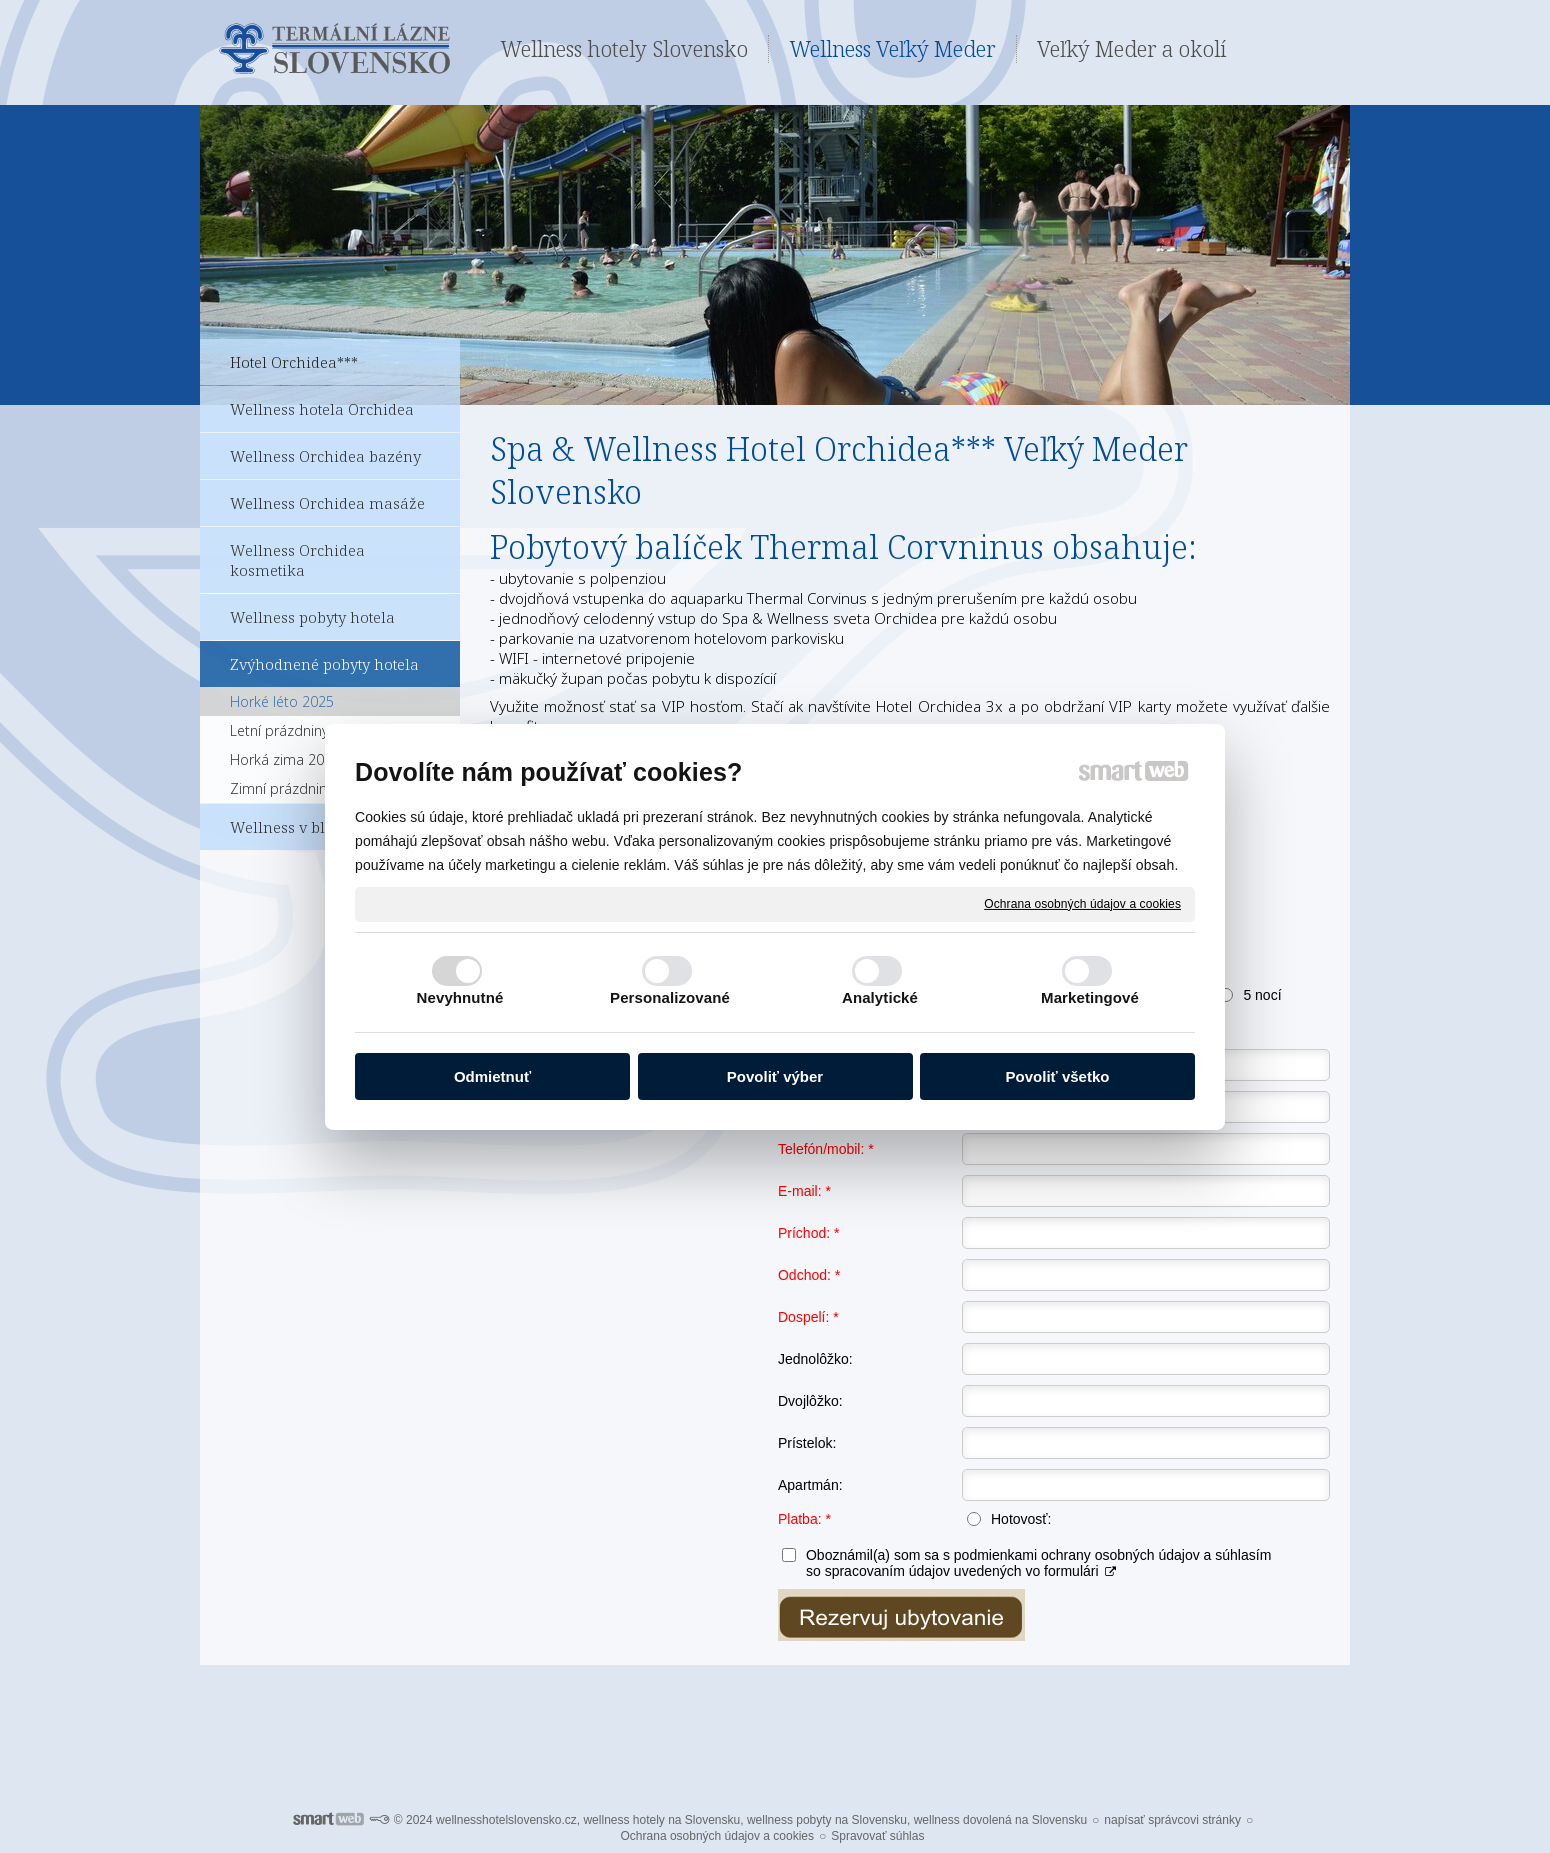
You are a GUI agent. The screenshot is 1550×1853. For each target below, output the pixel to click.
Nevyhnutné (460, 997)
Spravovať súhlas (877, 1836)
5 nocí (1262, 995)
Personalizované (670, 997)
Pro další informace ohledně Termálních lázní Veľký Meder (775, 1721)
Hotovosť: (1021, 1519)
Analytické (880, 997)
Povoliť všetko (1058, 1076)
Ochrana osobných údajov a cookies (1082, 903)
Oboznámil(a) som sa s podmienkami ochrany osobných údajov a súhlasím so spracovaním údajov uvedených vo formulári (1038, 1563)
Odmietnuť (492, 1076)
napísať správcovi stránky (1172, 1820)
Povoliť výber (775, 1076)
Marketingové (1090, 997)
